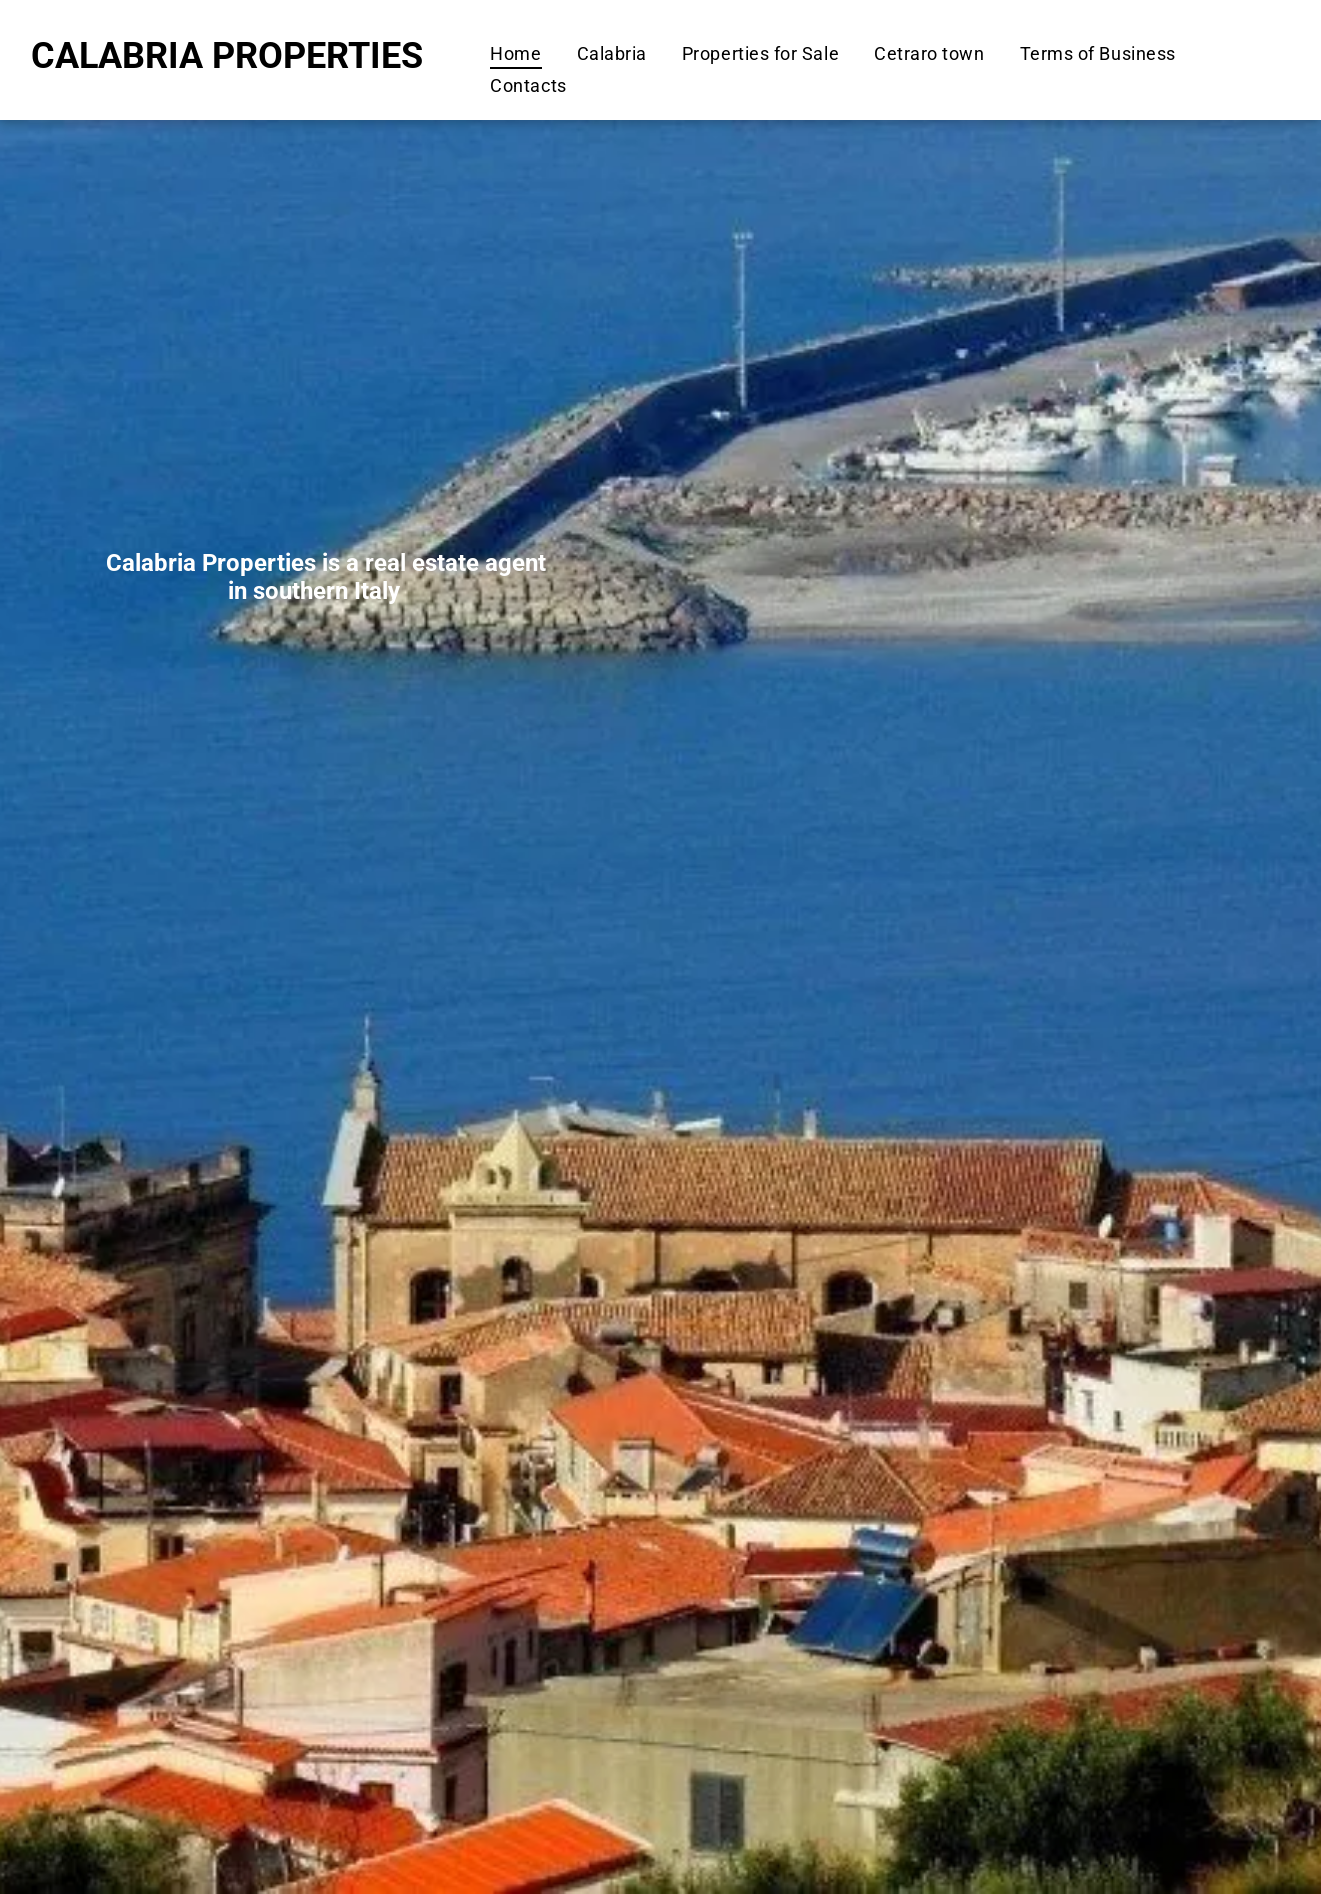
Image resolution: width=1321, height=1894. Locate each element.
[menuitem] (513, 53)
